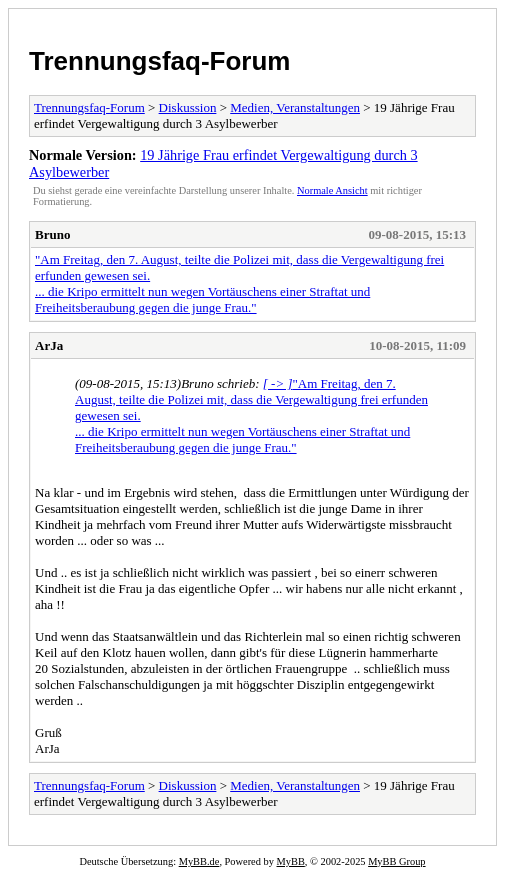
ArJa (49, 345)
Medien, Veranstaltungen (295, 107)
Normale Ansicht (332, 190)
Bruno (52, 234)
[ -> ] (278, 383)
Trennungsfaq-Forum (159, 61)
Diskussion (188, 107)
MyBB (291, 861)
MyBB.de (199, 861)
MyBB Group (396, 861)
